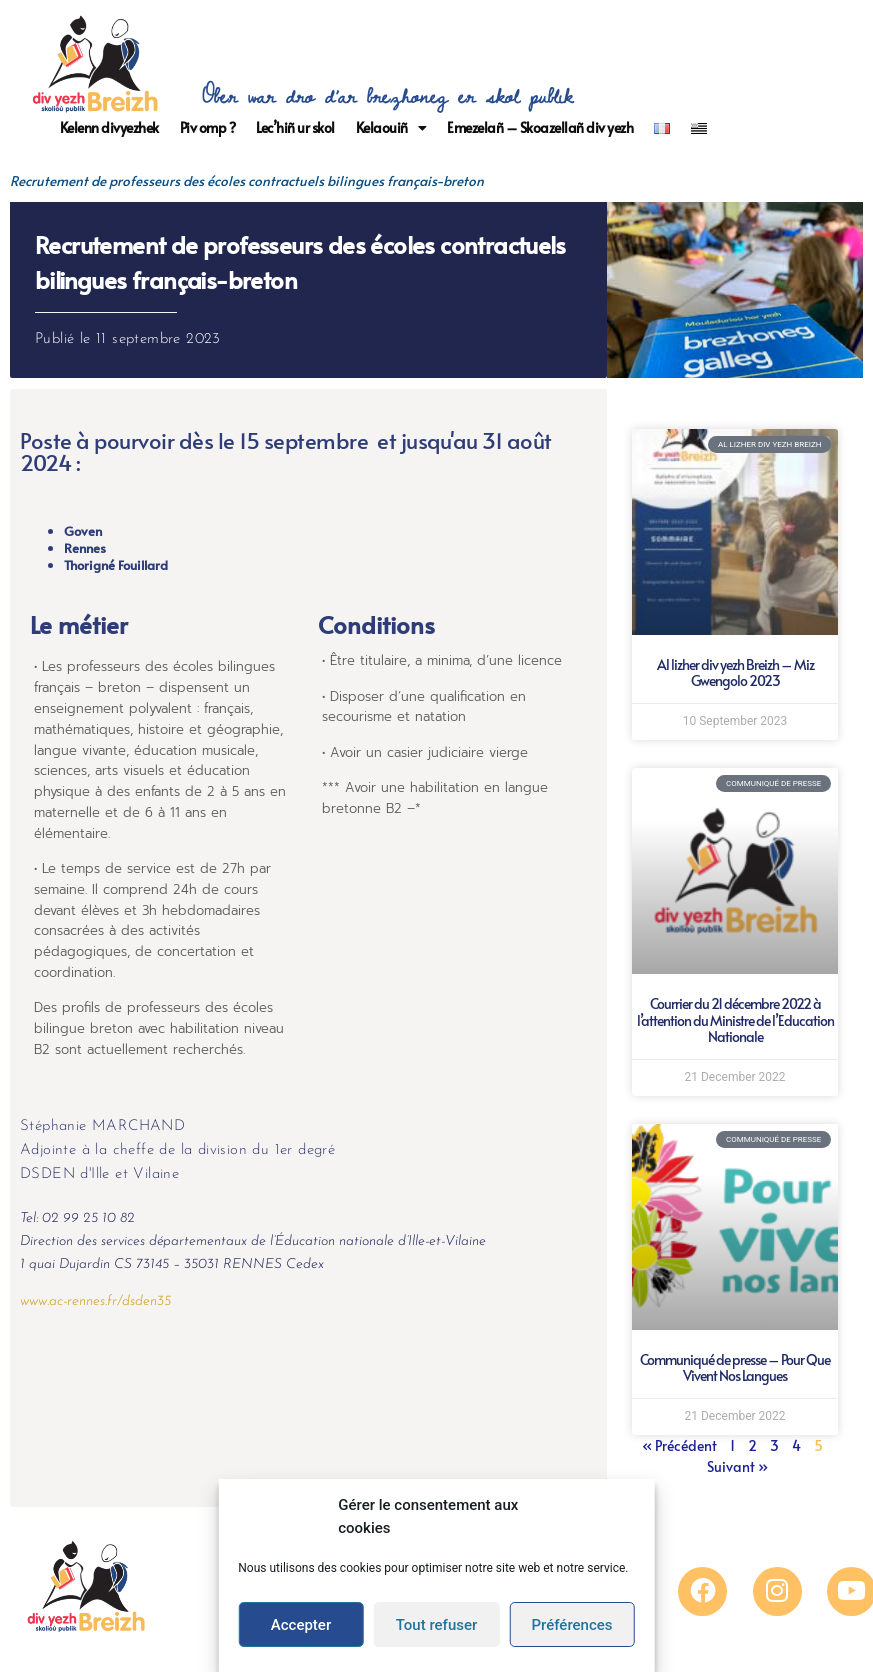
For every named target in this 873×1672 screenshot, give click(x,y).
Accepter (301, 1625)
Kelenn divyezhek (109, 127)
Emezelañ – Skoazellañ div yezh (540, 127)
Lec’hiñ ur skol (295, 127)
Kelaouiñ (391, 128)
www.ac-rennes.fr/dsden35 (95, 1301)
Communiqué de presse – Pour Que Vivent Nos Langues (735, 1368)
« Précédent (679, 1445)
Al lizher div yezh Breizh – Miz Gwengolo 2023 (735, 673)
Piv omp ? (208, 127)
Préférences (571, 1625)
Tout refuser (437, 1625)
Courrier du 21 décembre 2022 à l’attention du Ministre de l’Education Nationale (735, 1020)
